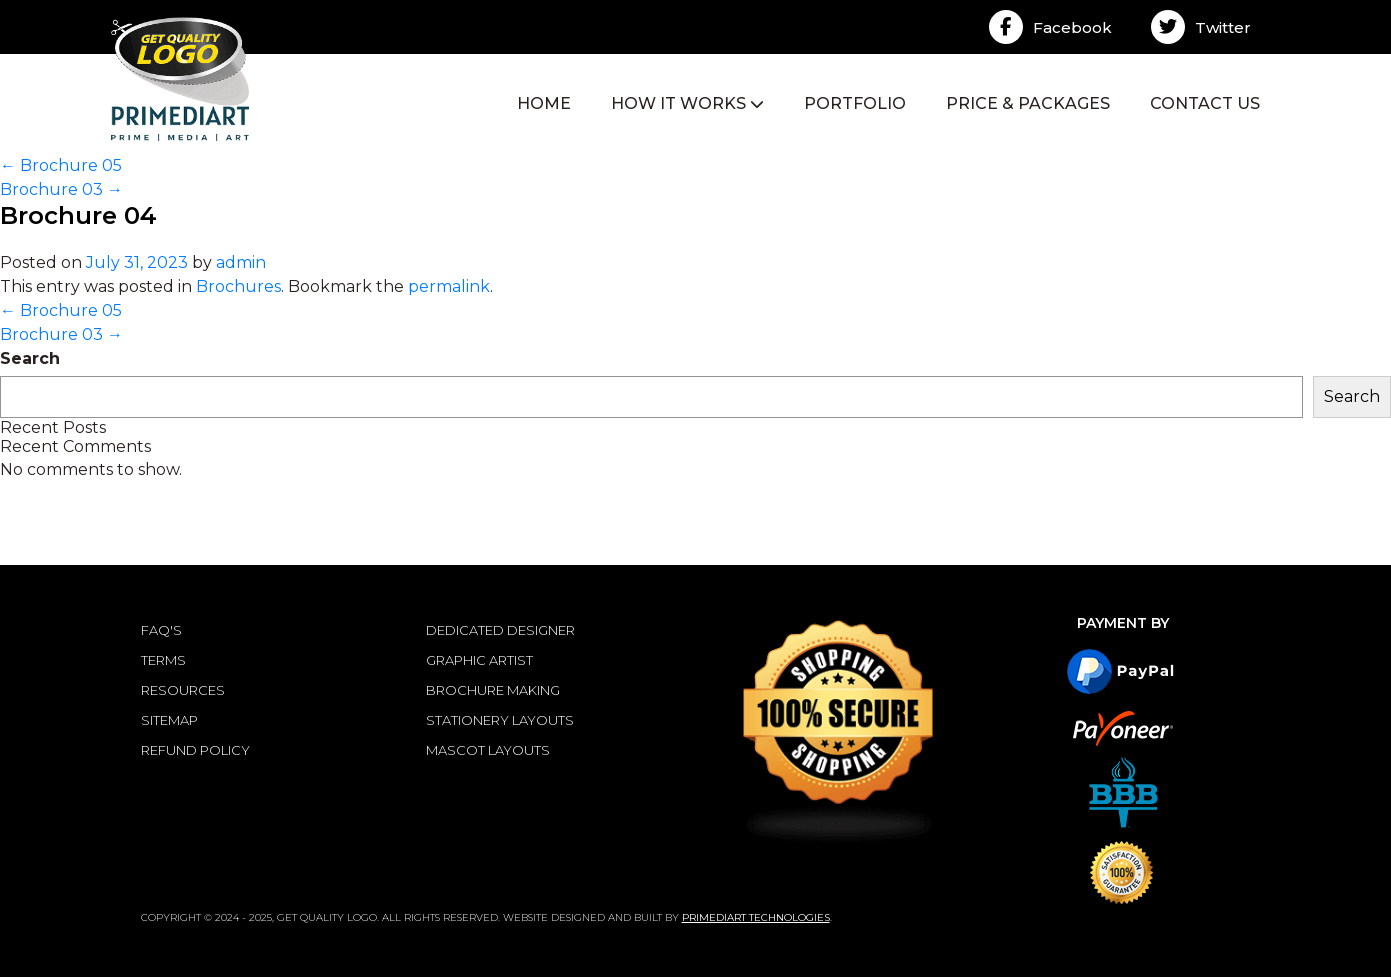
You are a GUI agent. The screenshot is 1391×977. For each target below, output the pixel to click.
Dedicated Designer (500, 630)
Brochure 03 (61, 189)
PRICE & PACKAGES (1028, 103)
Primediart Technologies (756, 917)
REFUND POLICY (195, 750)
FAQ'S (161, 630)
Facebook (1050, 27)
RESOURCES (183, 690)
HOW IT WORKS (687, 103)
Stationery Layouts (500, 720)
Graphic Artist (479, 660)
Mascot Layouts (488, 750)
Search (30, 358)
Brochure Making (493, 690)
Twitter (1201, 27)
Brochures (238, 286)
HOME (544, 103)
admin (241, 262)
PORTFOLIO (855, 103)
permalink (449, 286)
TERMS (163, 660)
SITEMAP (169, 720)
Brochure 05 (61, 165)
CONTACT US (1205, 103)
